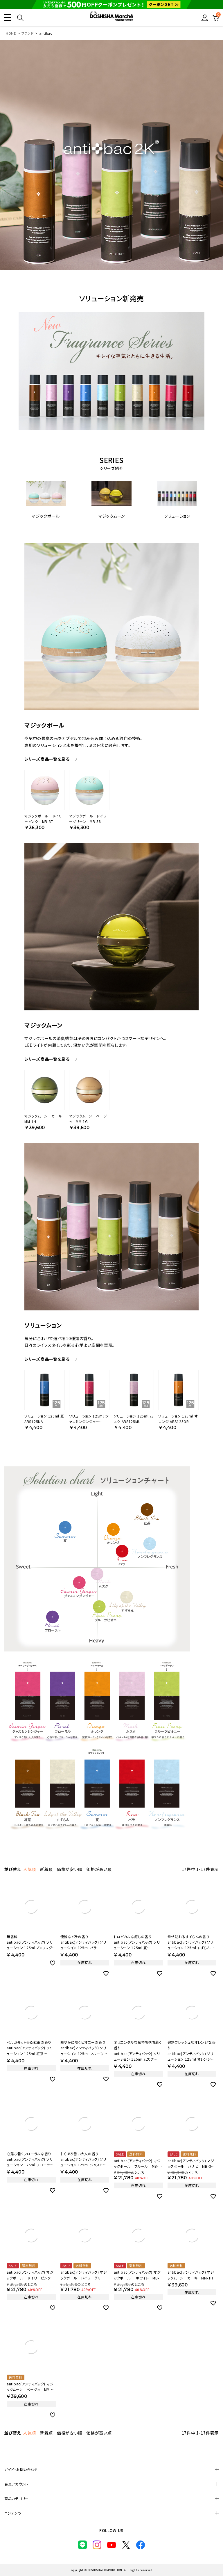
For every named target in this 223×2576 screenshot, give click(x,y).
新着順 (46, 1869)
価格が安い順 (69, 1869)
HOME (11, 33)
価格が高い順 (99, 1869)
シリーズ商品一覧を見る (47, 759)
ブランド (27, 33)
